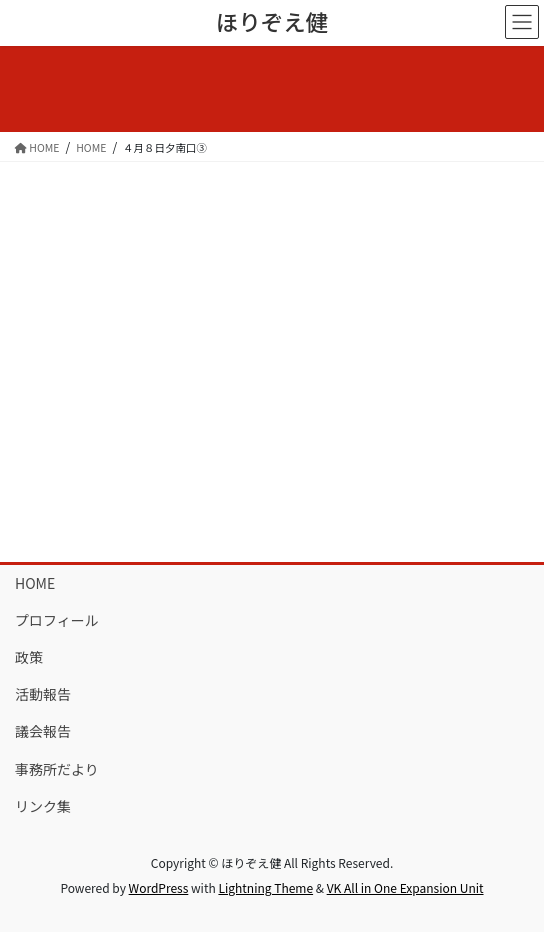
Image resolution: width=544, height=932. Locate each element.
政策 (29, 657)
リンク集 (43, 806)
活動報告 (43, 694)
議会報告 (43, 731)
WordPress (159, 887)
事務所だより (57, 769)
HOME (35, 583)
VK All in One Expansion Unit (405, 887)
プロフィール (57, 620)
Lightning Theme (265, 887)
